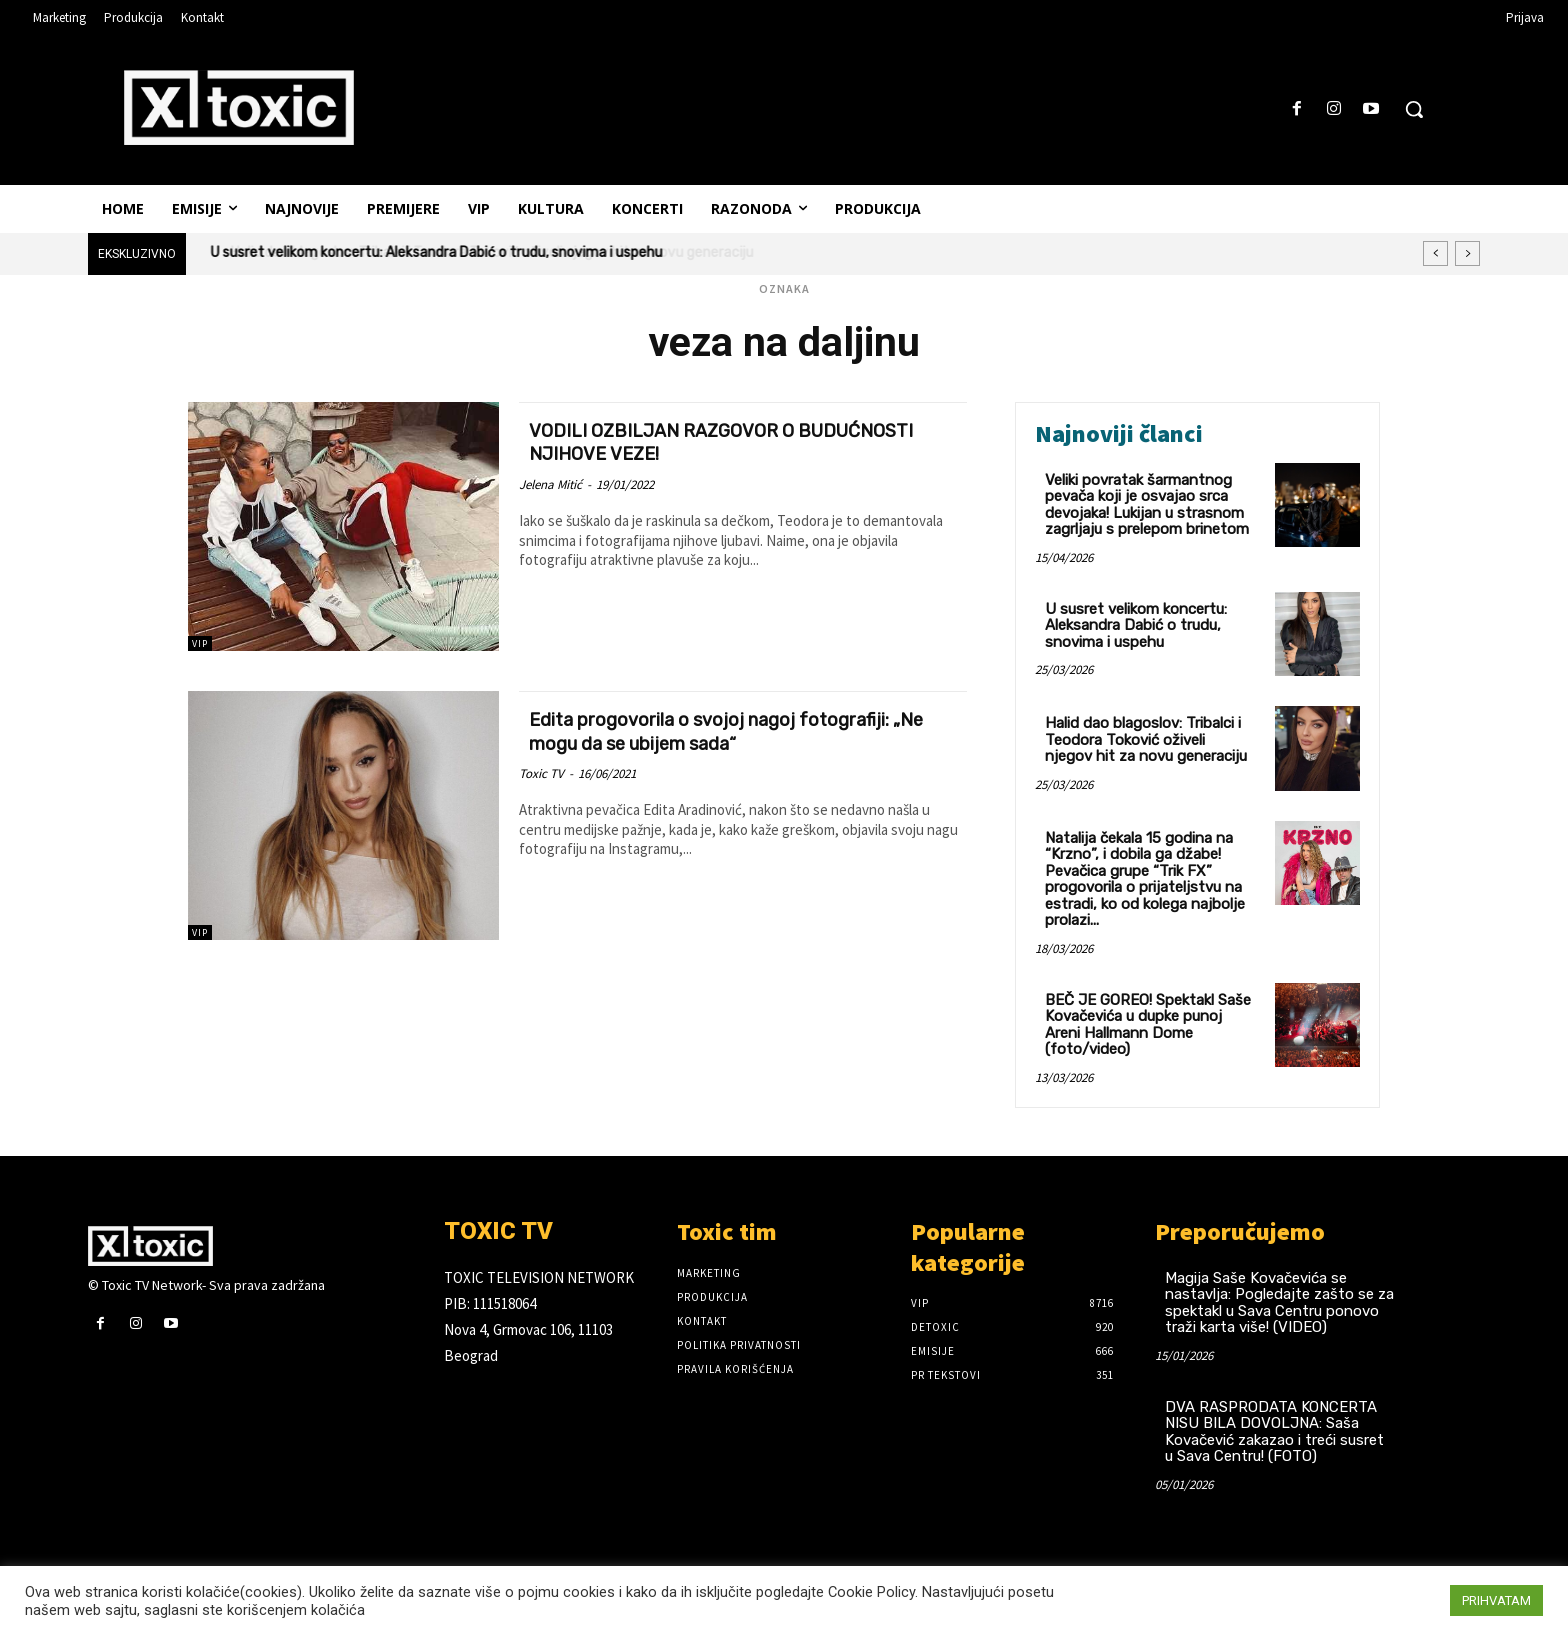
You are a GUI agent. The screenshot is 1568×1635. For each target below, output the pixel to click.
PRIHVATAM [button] (1496, 1600)
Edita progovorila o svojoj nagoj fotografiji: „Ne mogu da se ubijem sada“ (740, 730)
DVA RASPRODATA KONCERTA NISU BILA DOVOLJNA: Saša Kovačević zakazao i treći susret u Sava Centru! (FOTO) (1274, 1432)
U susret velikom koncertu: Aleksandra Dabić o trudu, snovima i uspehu (437, 252)
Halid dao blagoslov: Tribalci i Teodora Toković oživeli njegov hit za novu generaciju (1146, 739)
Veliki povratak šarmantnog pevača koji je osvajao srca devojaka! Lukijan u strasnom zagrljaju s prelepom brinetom (1147, 505)
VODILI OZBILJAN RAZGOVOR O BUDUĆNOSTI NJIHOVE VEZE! (682, 441)
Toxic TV (541, 772)
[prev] (1435, 253)
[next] (1467, 253)
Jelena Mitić (550, 483)
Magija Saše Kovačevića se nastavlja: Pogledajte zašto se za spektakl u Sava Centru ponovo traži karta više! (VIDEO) (1279, 1303)
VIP (200, 643)
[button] (1414, 109)
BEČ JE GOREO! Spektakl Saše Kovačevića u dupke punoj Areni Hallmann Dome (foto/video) (1148, 1025)
